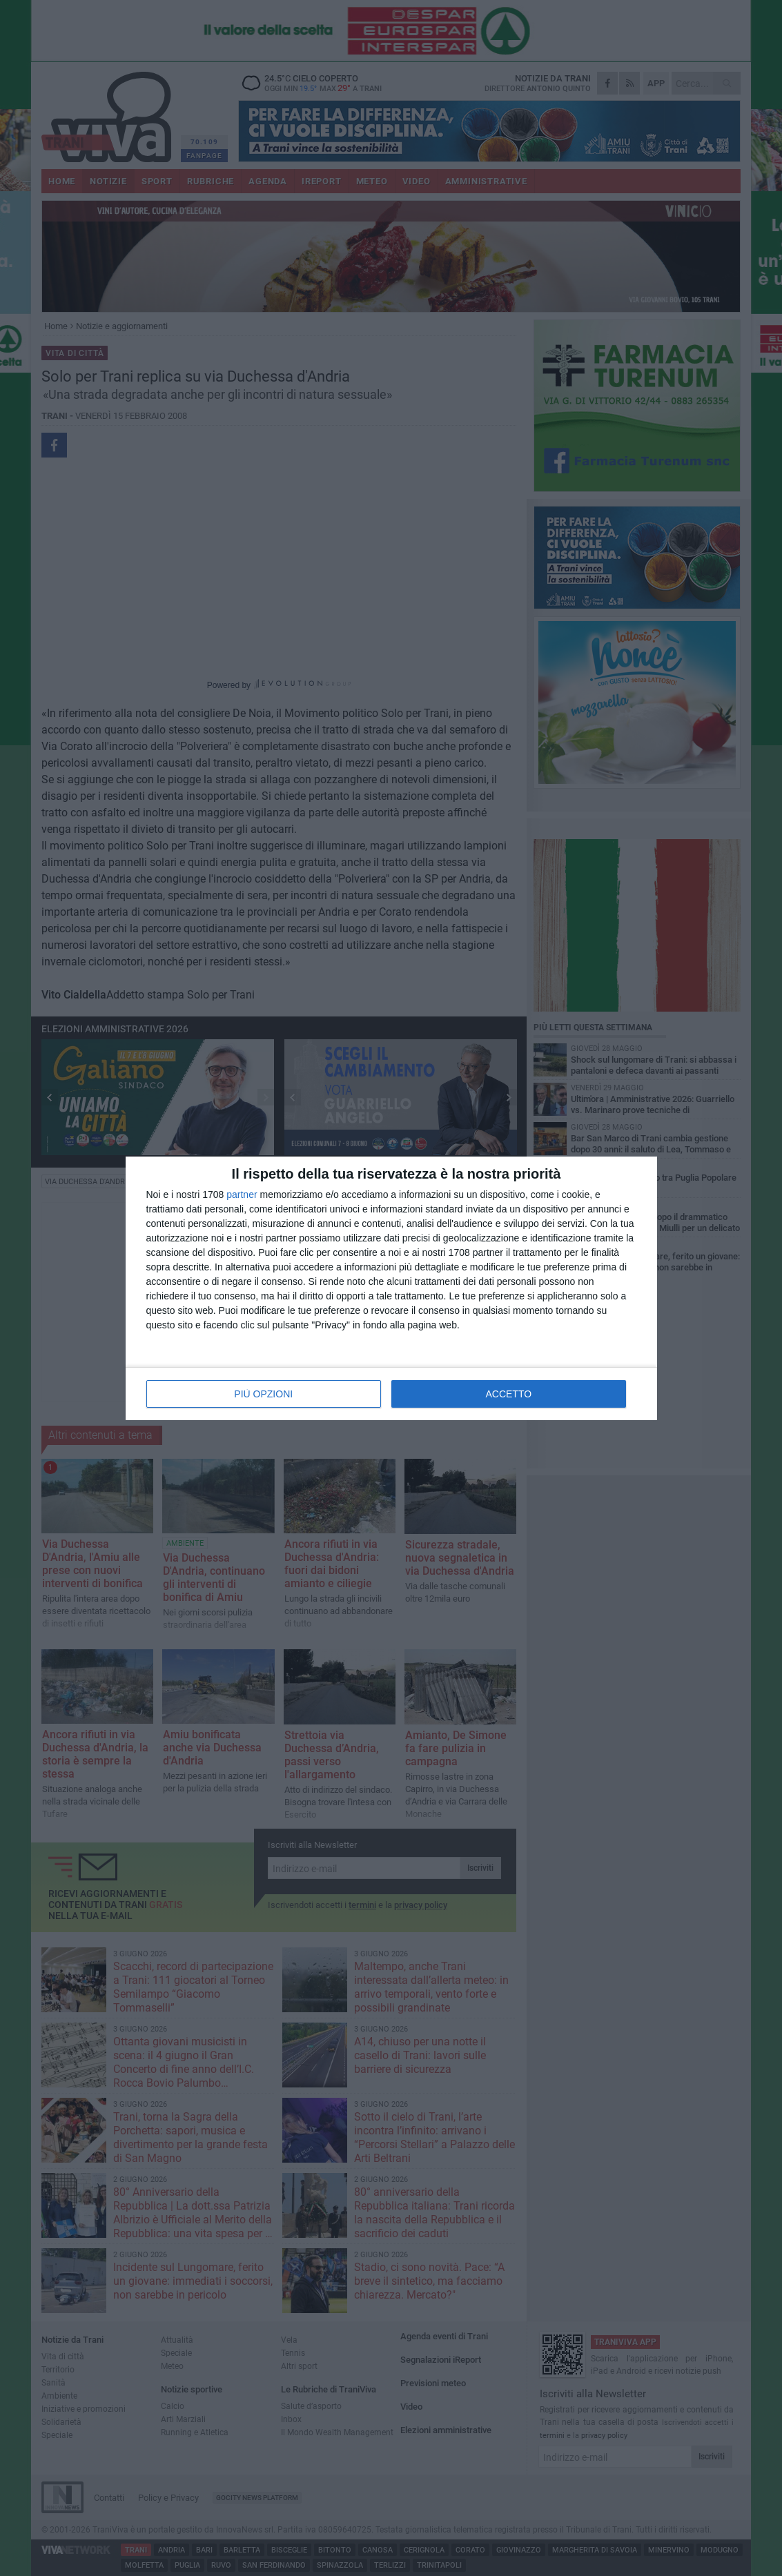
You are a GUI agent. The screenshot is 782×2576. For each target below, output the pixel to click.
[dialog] (391, 1288)
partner (241, 1194)
